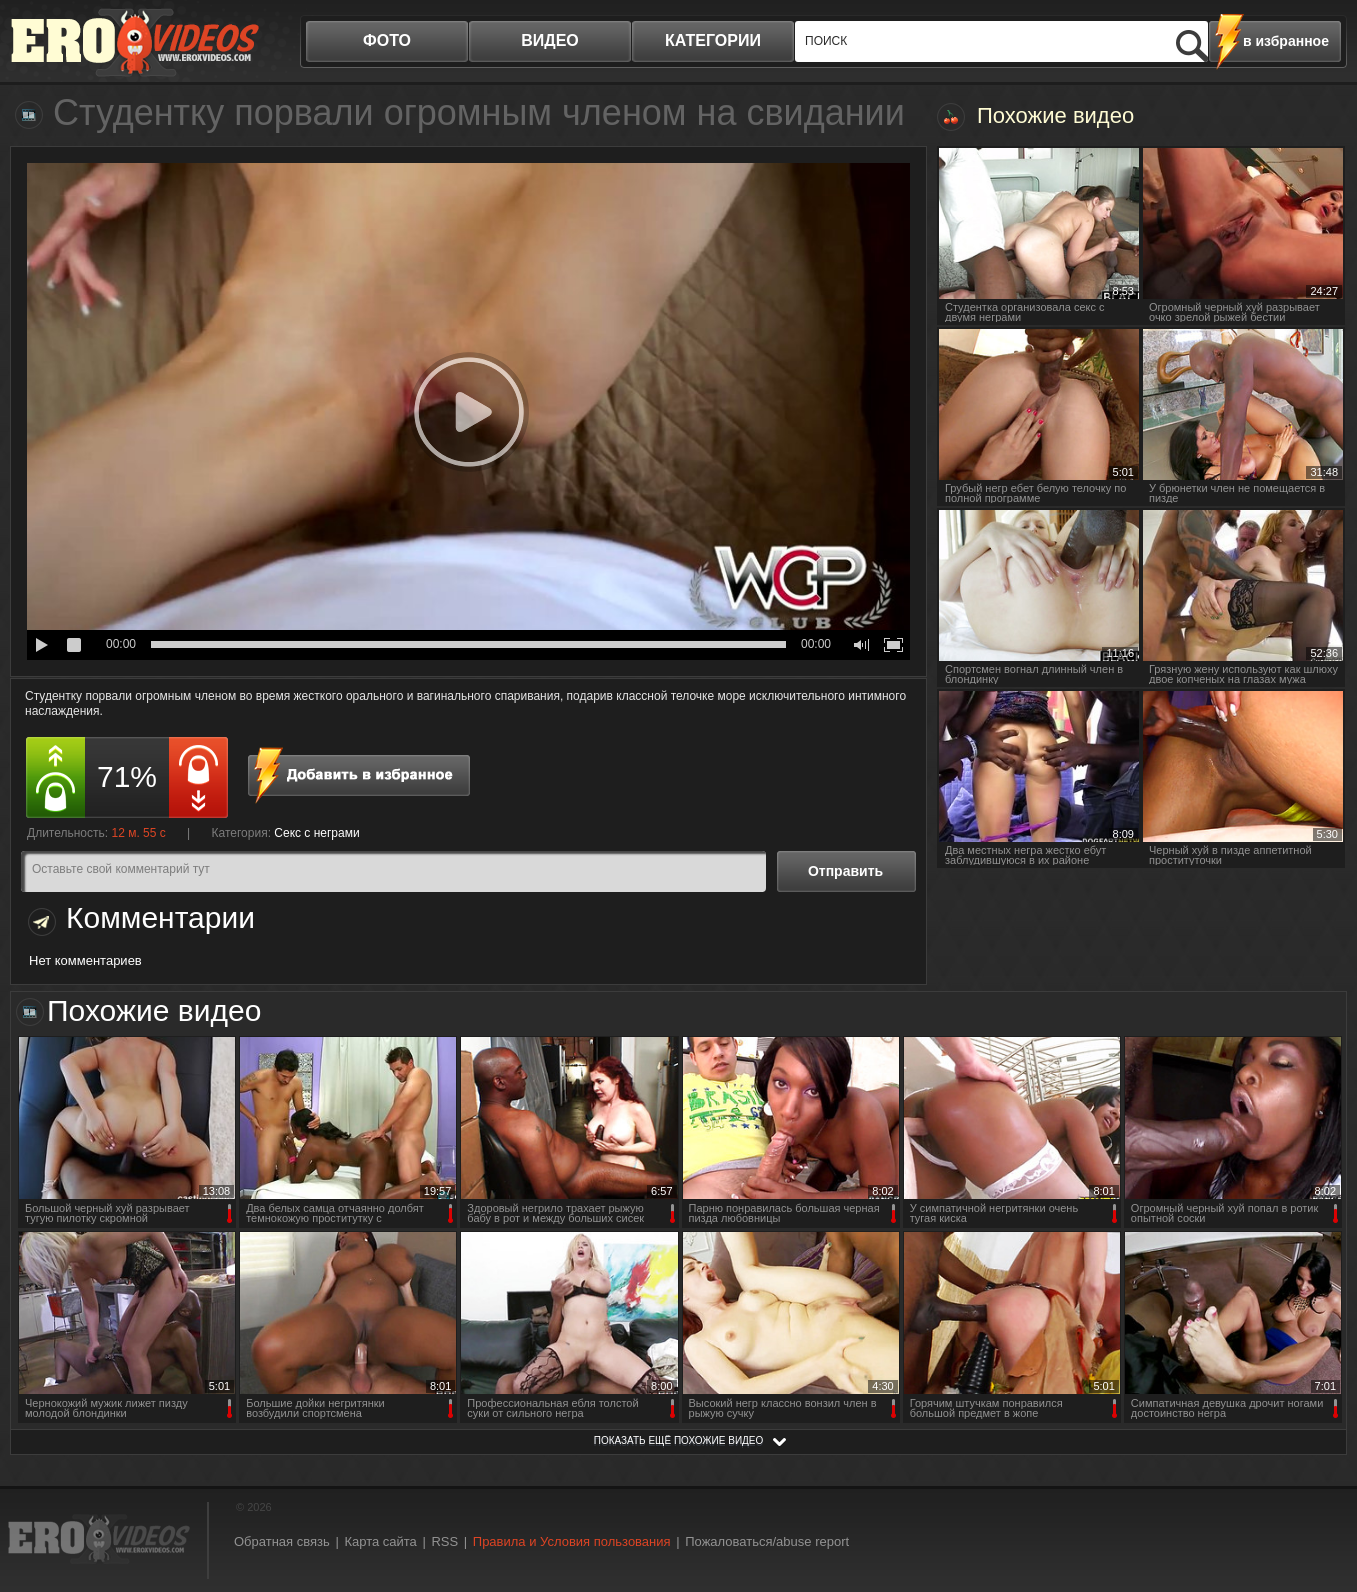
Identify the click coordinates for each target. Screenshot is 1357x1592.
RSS (444, 1541)
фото (387, 40)
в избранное (1286, 41)
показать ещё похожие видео (679, 1440)
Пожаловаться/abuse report (767, 1541)
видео (550, 40)
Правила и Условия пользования (572, 1541)
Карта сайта (380, 1541)
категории (713, 40)
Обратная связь (282, 1541)
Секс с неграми (316, 833)
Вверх (1319, 1493)
